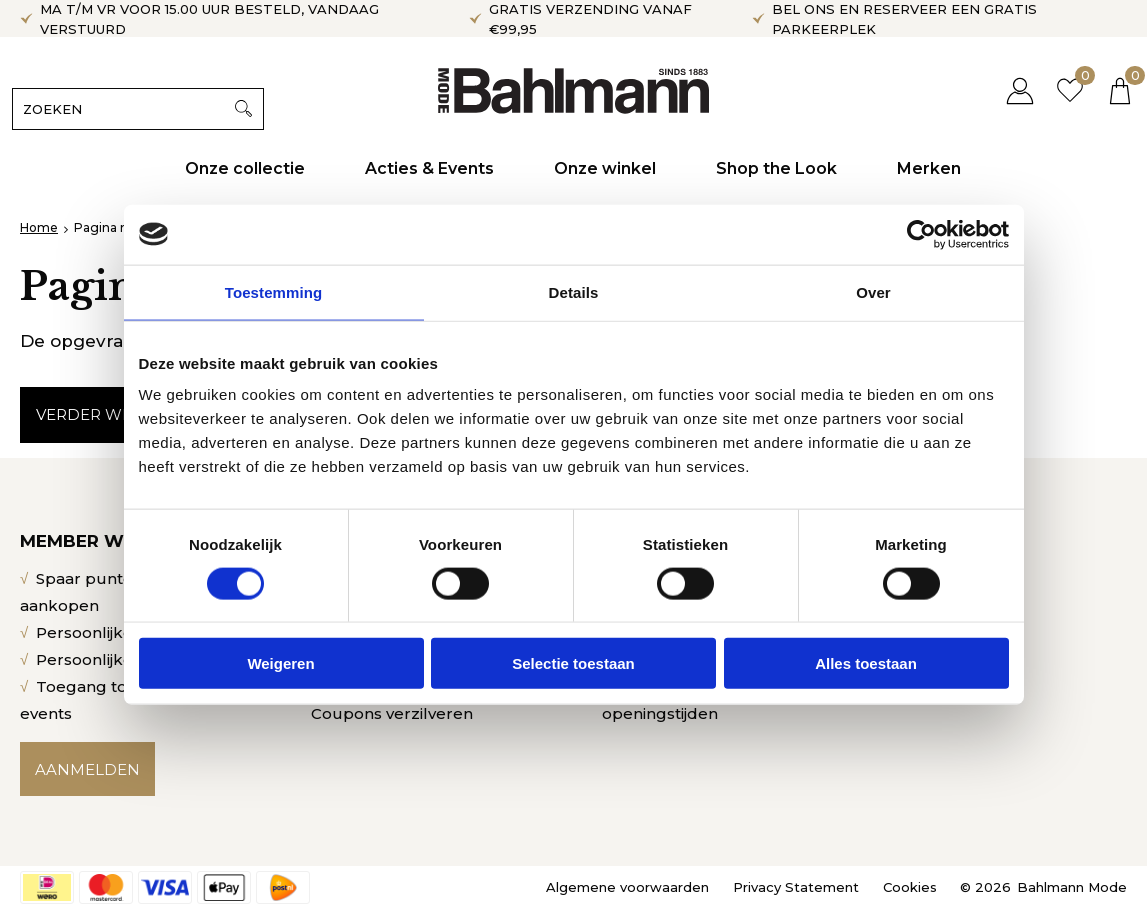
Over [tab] (873, 291)
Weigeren (280, 663)
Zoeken (251, 109)
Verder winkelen (114, 414)
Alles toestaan (866, 663)
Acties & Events (430, 168)
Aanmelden (87, 769)
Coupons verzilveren (392, 713)
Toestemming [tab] (274, 291)
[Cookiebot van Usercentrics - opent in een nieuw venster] (921, 234)
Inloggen (1012, 90)
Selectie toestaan (573, 663)
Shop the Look (777, 168)
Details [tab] (574, 291)
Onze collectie (246, 168)
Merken (930, 168)
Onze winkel (606, 168)
